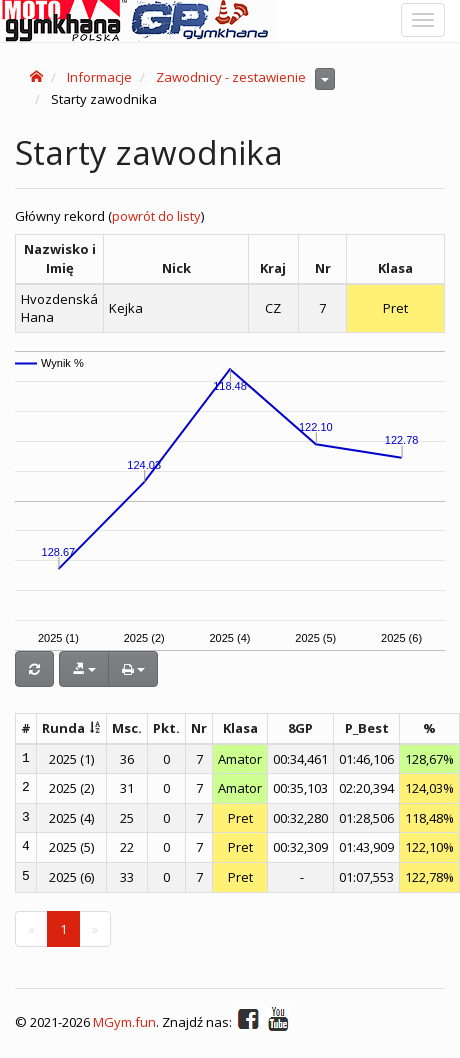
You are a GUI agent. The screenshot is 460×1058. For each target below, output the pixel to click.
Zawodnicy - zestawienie (231, 77)
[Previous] (31, 929)
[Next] (95, 929)
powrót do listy (156, 216)
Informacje (99, 77)
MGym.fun (124, 1022)
